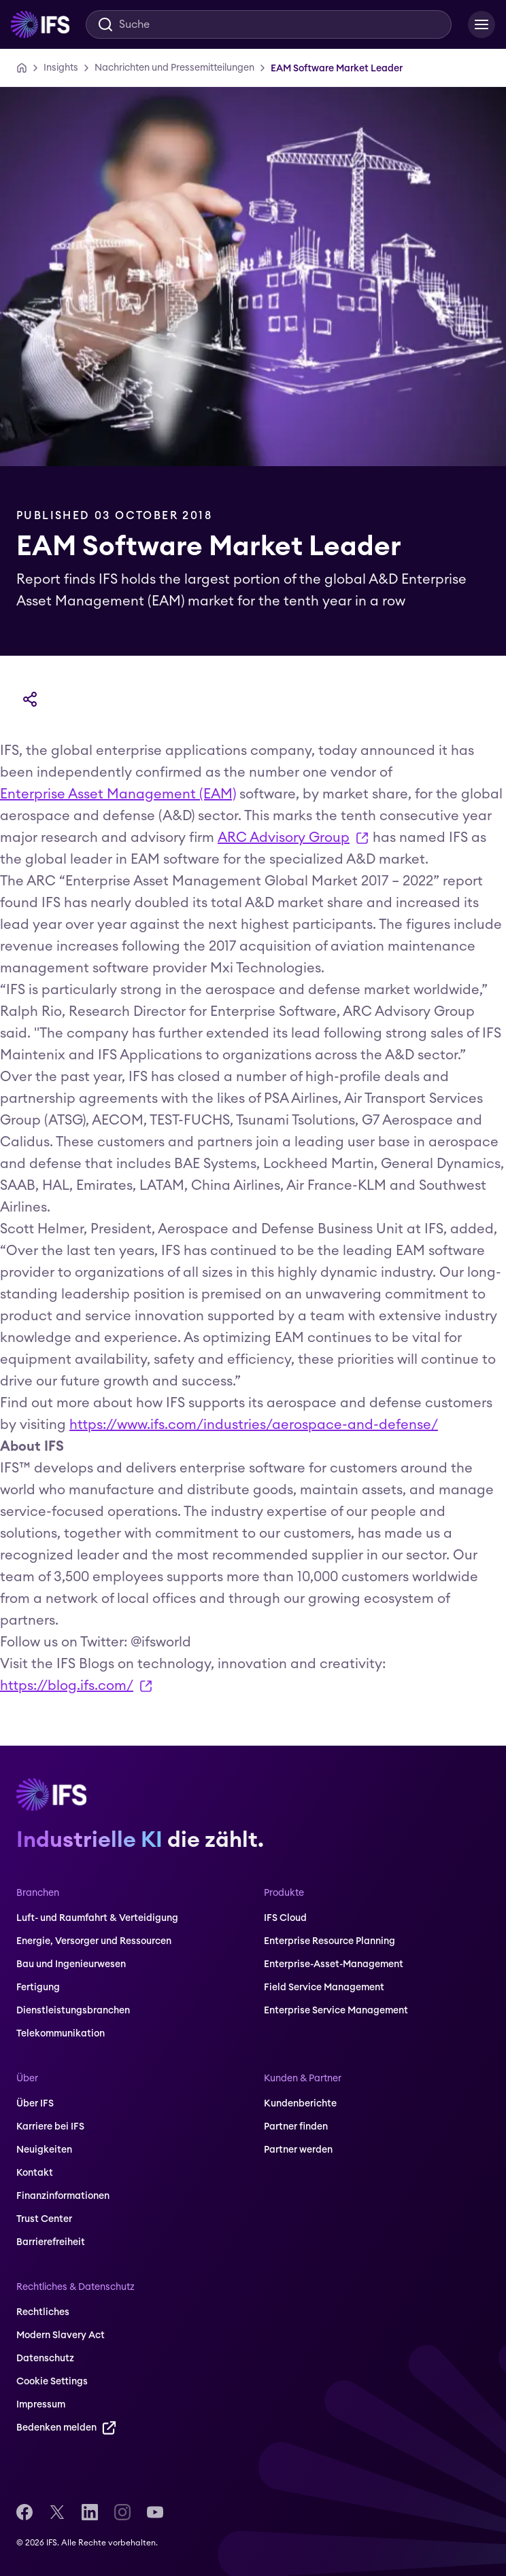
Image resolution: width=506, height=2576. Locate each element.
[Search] (269, 24)
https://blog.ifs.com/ (76, 1688)
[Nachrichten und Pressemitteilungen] (174, 68)
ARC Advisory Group (293, 840)
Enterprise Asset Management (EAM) (118, 794)
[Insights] (61, 68)
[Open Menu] (481, 24)
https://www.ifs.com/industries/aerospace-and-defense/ (253, 1425)
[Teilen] (30, 699)
